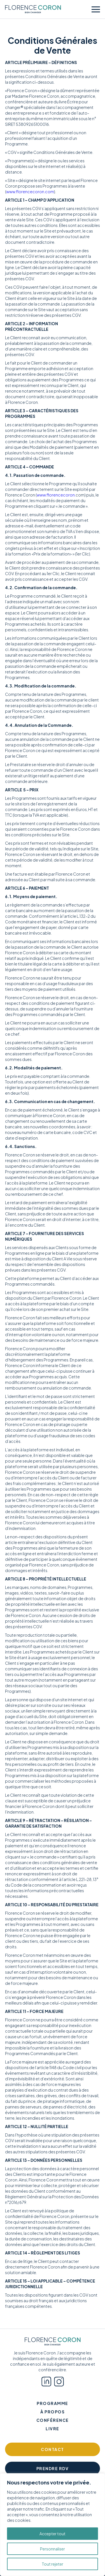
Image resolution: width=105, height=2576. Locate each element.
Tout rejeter (52, 2563)
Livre (52, 2428)
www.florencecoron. (56, 494)
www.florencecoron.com (30, 191)
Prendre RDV (52, 2468)
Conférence (52, 2420)
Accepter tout (52, 2533)
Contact (52, 2449)
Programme (52, 2403)
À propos (52, 2411)
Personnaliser (52, 2548)
